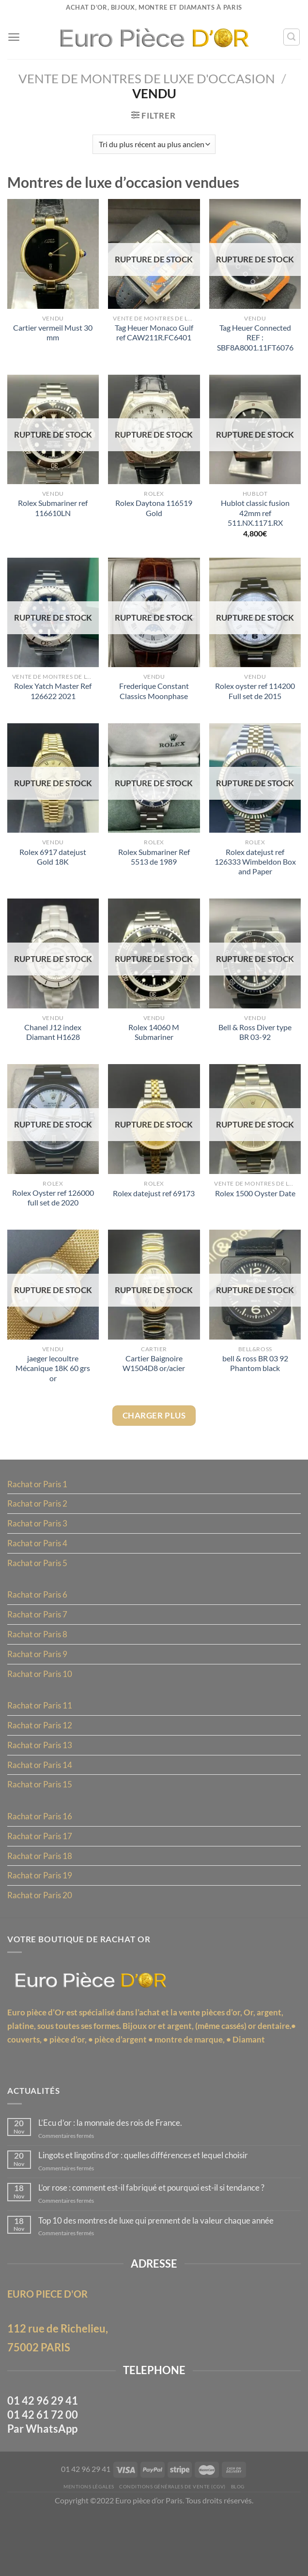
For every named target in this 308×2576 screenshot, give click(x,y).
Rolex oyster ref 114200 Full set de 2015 (255, 700)
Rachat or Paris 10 (41, 1699)
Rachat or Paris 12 (41, 1753)
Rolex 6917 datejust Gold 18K (52, 868)
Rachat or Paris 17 (41, 1867)
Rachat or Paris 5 (39, 1585)
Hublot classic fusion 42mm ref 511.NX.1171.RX (255, 519)
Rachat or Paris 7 (39, 1638)
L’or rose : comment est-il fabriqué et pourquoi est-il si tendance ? (159, 2243)
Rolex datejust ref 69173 (154, 1208)
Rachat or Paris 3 (39, 1545)
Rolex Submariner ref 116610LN (53, 514)
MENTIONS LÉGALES (85, 2547)
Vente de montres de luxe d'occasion (146, 79)
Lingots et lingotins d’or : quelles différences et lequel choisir (151, 2210)
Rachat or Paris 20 (41, 1928)
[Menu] (13, 37)
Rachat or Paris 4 (39, 1565)
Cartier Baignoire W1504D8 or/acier (154, 1380)
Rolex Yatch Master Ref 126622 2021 (53, 700)
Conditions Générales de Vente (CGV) (173, 2547)
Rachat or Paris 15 (41, 1814)
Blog (242, 2547)
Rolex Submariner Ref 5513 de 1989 (154, 868)
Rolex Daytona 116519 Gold (153, 514)
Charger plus (154, 1435)
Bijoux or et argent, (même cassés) (193, 2062)
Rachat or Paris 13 (41, 1773)
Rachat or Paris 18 (41, 1887)
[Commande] (154, 146)
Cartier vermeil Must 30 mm (52, 337)
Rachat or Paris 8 (39, 1659)
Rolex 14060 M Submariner (153, 1045)
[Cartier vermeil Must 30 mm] (53, 257)
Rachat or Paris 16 (41, 1847)
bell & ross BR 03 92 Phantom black (255, 1380)
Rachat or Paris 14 (41, 1793)
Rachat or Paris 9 (39, 1679)
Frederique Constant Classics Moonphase (154, 700)
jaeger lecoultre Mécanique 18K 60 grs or (52, 1386)
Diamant (23, 2090)
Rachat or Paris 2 (39, 1525)
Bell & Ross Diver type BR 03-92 (255, 1045)
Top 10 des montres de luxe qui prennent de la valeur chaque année (163, 2276)
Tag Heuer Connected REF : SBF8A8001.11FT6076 (255, 342)
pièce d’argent (166, 2076)
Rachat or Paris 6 (39, 1618)
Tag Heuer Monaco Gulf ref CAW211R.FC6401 (154, 337)
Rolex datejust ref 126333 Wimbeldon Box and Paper (255, 873)
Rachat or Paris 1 (39, 1504)
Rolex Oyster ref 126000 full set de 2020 (53, 1213)
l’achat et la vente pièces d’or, (196, 2048)
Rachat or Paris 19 (41, 1908)
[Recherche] (291, 37)
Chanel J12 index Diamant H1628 (52, 1045)
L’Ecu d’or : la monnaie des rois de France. (114, 2176)
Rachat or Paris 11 (41, 1732)
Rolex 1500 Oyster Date (255, 1208)
